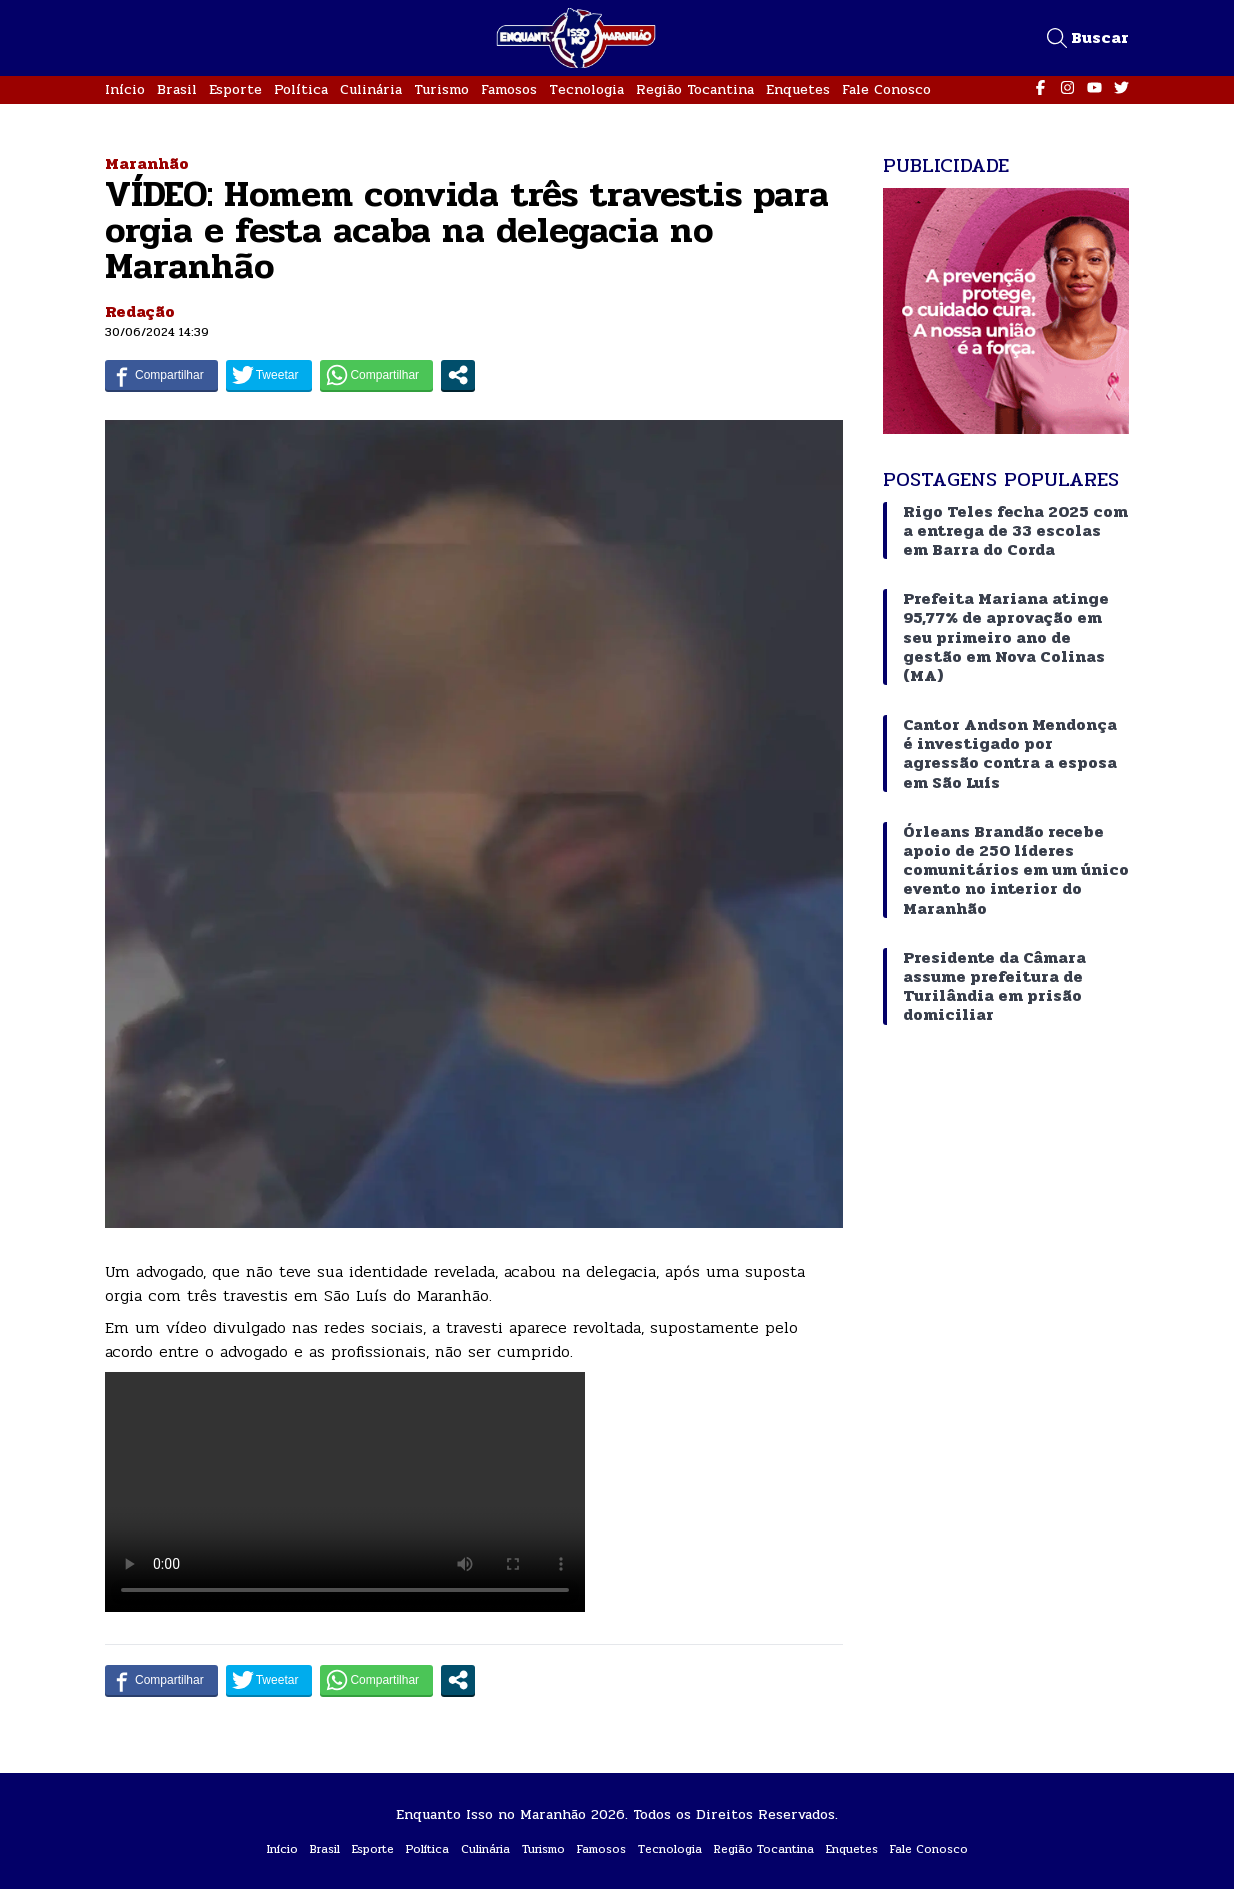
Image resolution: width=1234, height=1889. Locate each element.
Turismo (441, 89)
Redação (140, 311)
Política (301, 89)
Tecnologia (586, 89)
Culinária (371, 89)
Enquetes (798, 89)
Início (125, 89)
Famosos (509, 89)
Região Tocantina (695, 89)
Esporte (235, 89)
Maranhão (147, 163)
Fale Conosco (886, 89)
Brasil (177, 89)
